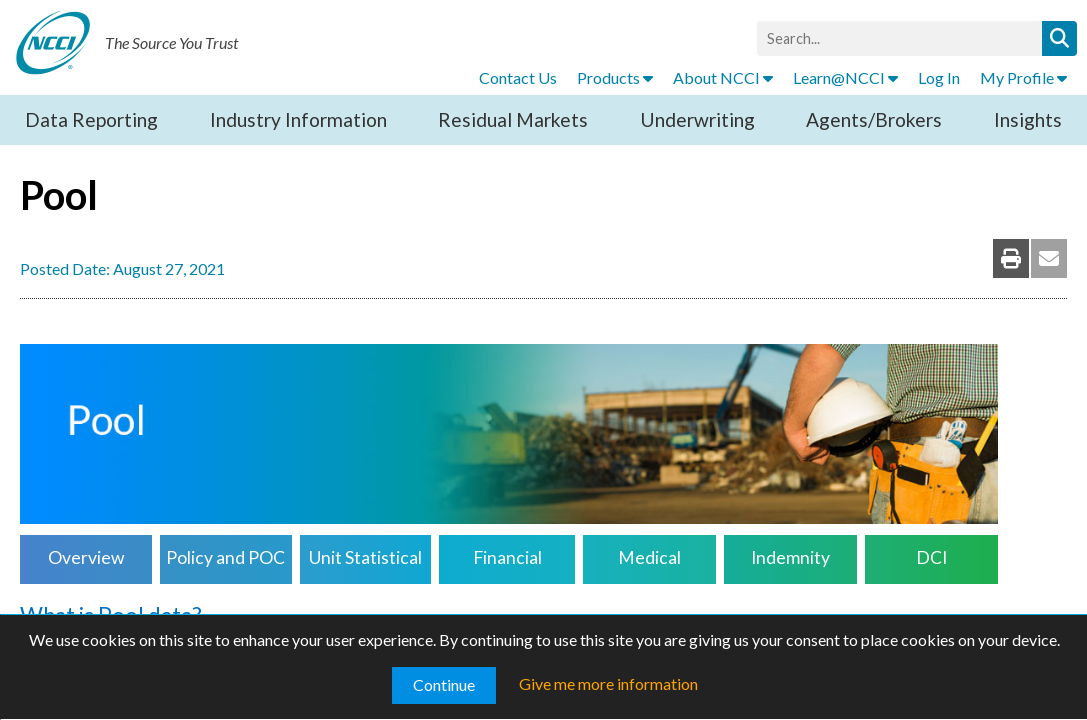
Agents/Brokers (874, 119)
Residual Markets (513, 119)
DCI (931, 557)
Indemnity (790, 557)
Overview (86, 557)
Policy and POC (225, 557)
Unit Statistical (365, 557)
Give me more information (608, 683)
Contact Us (518, 77)
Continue (444, 684)
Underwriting (697, 119)
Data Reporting (91, 119)
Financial (507, 557)
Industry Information (298, 119)
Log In (939, 77)
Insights (1028, 119)
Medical (649, 557)
